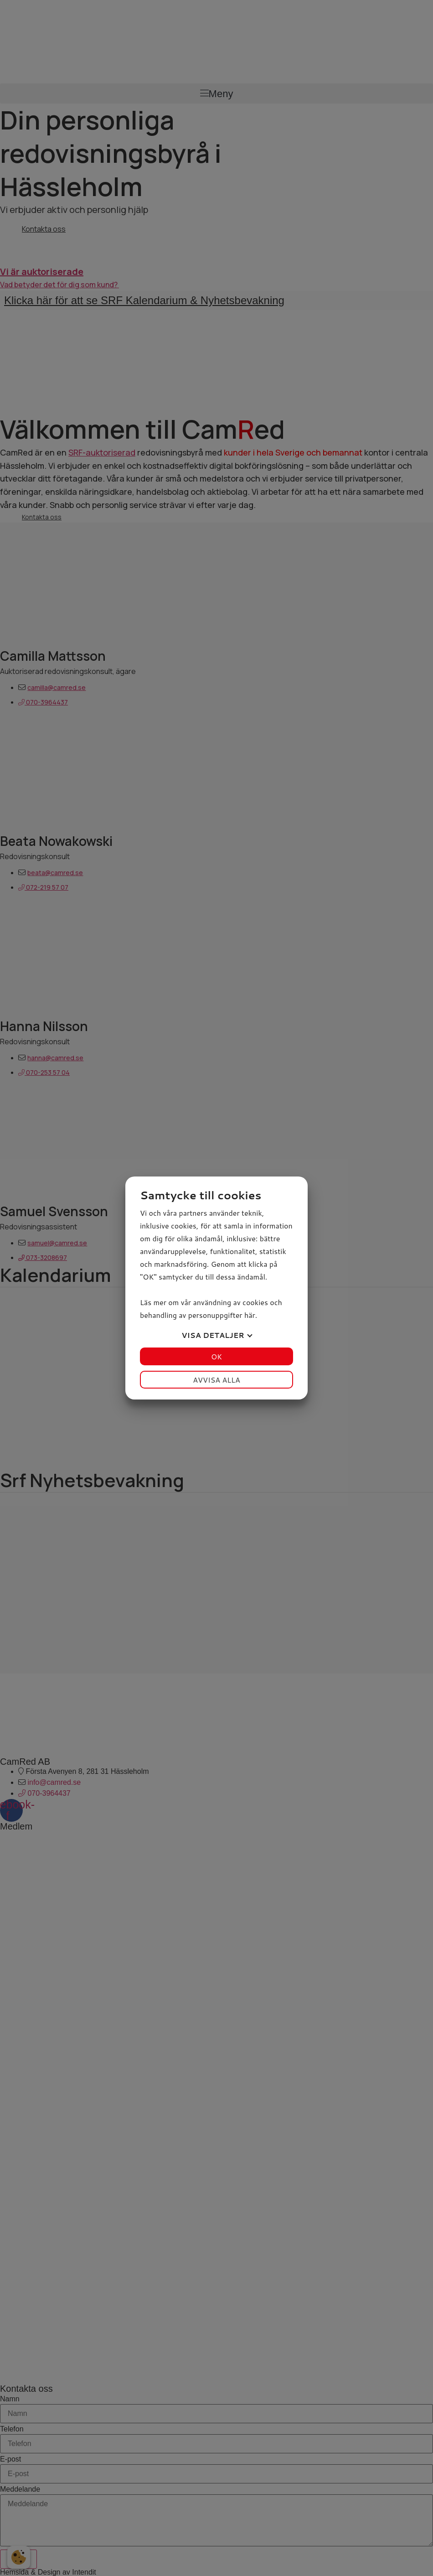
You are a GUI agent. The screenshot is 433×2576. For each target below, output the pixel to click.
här (249, 1315)
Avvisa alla (216, 1379)
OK (216, 1356)
